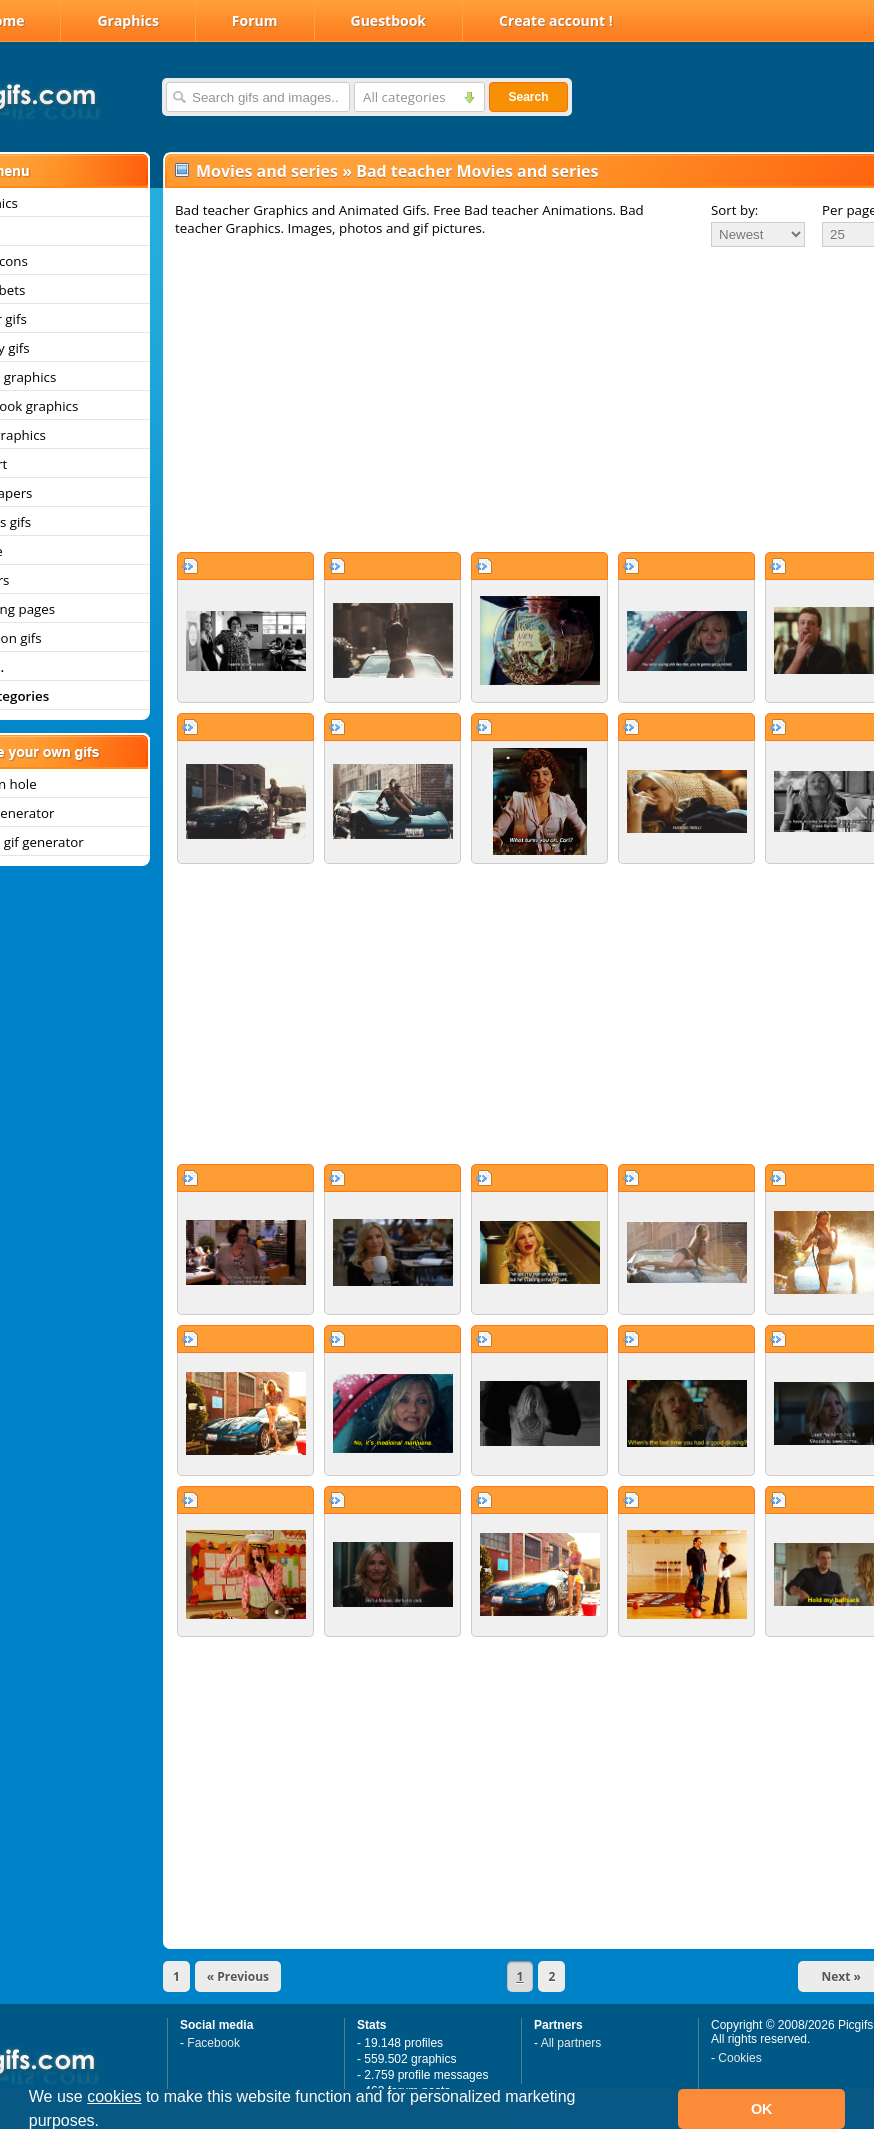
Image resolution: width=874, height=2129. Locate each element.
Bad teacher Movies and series (477, 171)
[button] (107, 2123)
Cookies (739, 2058)
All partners (571, 2043)
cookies (114, 2096)
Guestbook (389, 20)
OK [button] (762, 2109)
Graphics (127, 20)
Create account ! (556, 20)
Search (528, 97)
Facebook (213, 2043)
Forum (255, 20)
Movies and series (267, 171)
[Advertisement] (498, 399)
